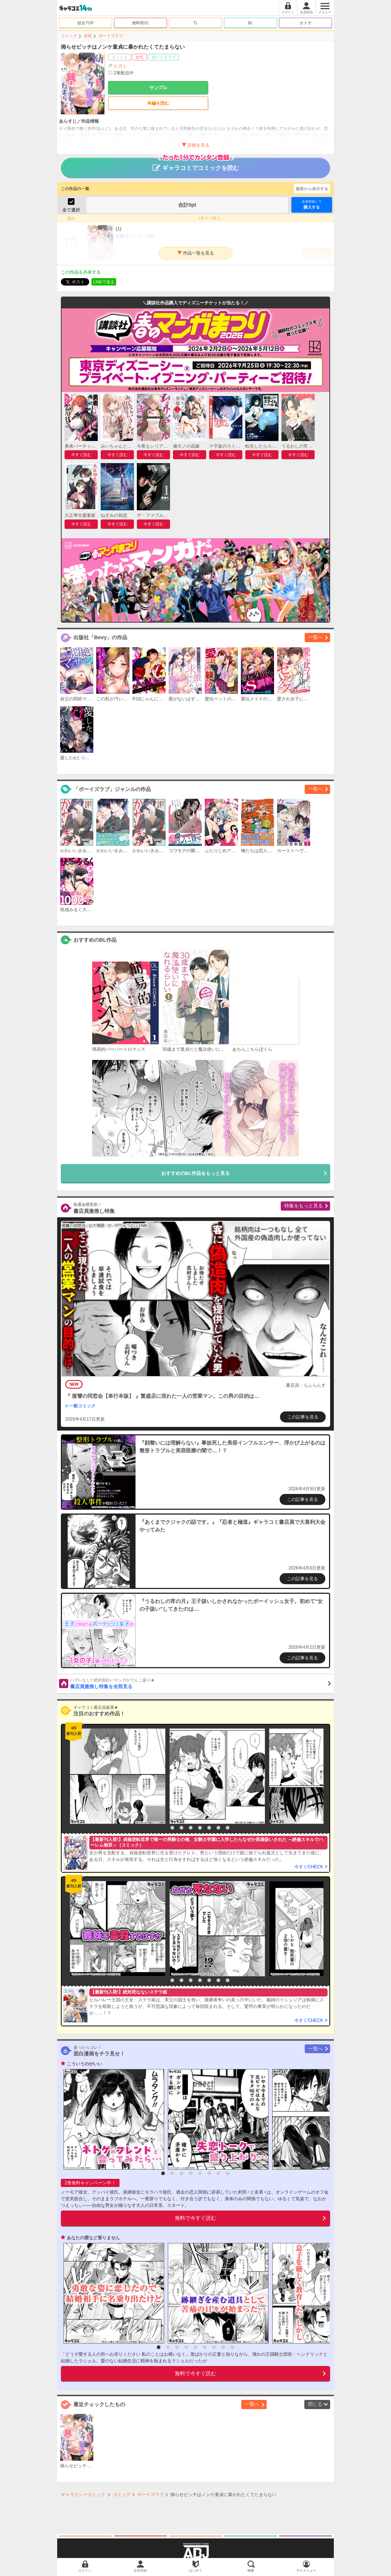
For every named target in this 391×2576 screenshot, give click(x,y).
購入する (312, 204)
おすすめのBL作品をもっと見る (195, 1173)
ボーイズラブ (110, 36)
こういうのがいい (84, 2063)
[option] (116, 1776)
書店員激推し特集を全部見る (200, 1683)
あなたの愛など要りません (93, 2237)
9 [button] (232, 2347)
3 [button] (181, 1828)
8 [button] (227, 1828)
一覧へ (315, 637)
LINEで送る (103, 282)
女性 (88, 36)
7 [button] (218, 1828)
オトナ (306, 23)
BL (250, 23)
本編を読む (158, 103)
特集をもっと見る (303, 1205)
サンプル (158, 87)
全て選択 (71, 210)
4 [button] (191, 1828)
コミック (69, 36)
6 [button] (209, 1828)
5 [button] (200, 1828)
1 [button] (163, 1828)
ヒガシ (120, 66)
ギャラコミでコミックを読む (196, 164)
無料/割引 (140, 23)
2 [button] (172, 1828)
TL (195, 23)
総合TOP (85, 23)
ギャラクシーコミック (83, 2494)
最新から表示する (312, 188)
